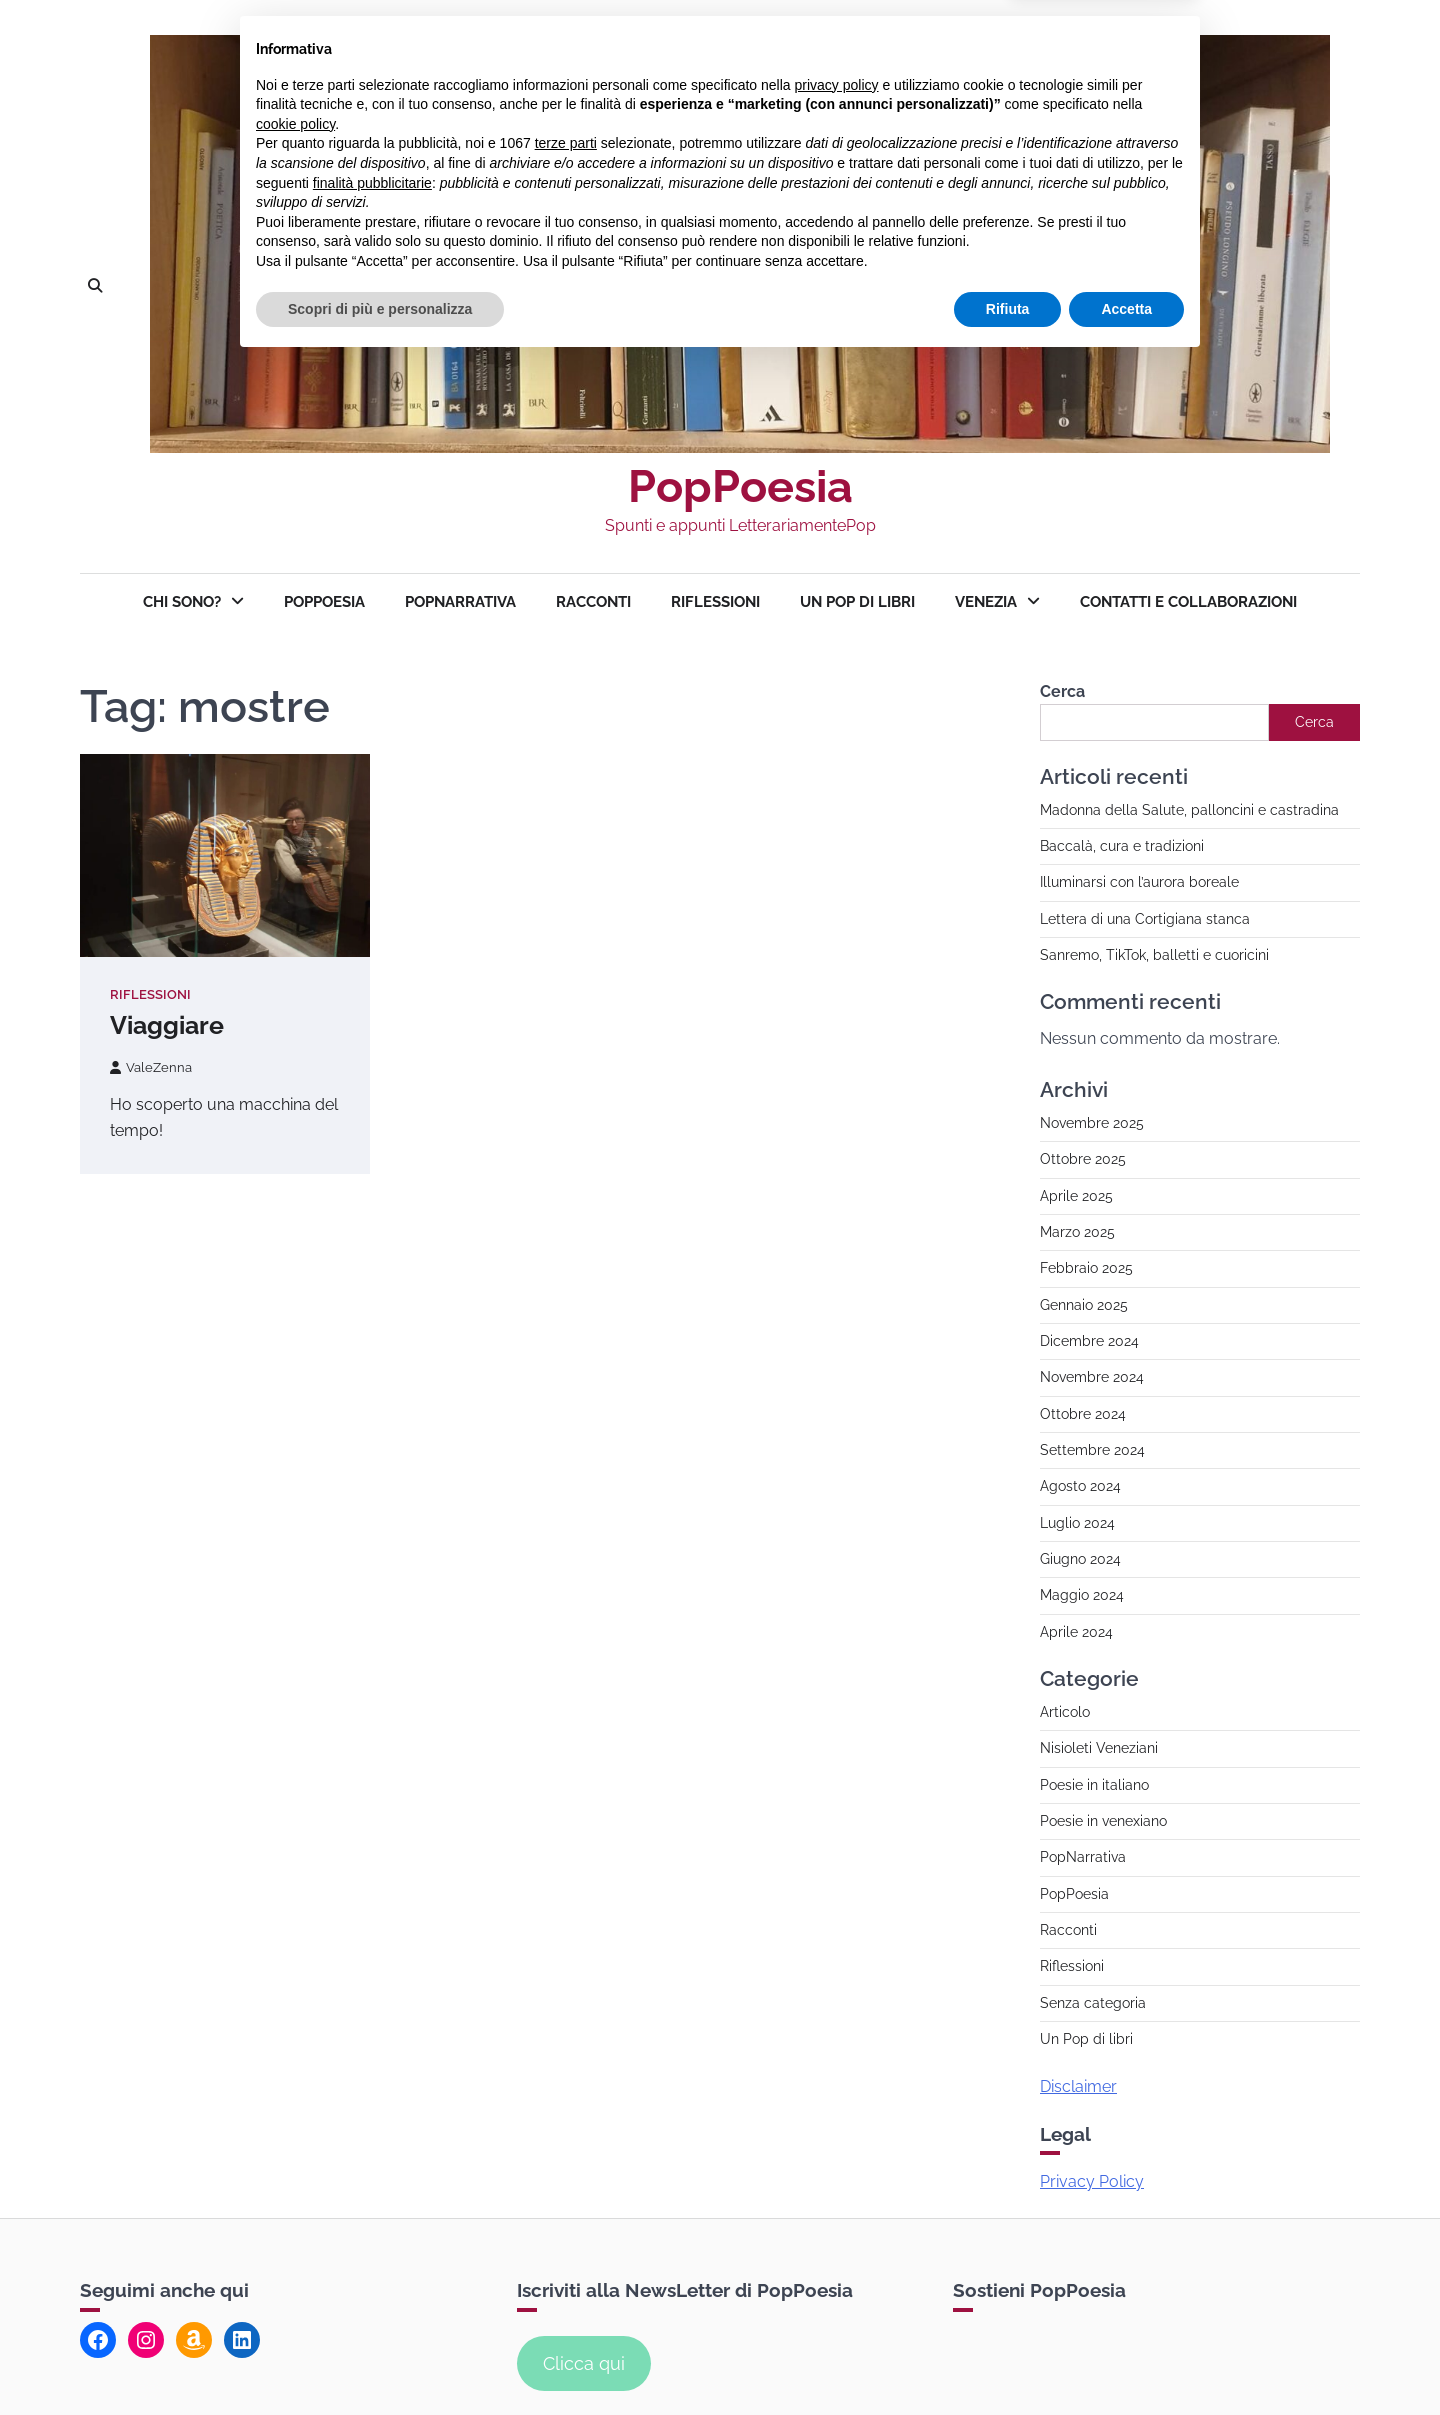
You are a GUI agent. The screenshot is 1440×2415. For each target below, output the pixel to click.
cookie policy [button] (295, 2176)
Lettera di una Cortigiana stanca (1145, 919)
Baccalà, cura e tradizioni (1122, 846)
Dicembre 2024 (1089, 1341)
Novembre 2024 (1092, 1377)
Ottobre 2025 (1083, 1159)
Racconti (593, 602)
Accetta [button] (1126, 2360)
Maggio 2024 (1082, 1595)
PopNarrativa (460, 602)
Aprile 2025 (1076, 1196)
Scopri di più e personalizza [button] (380, 2360)
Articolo (1065, 1712)
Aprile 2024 (1076, 1632)
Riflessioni (715, 602)
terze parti (566, 2195)
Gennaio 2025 (1084, 1305)
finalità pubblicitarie (372, 2234)
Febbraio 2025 (1086, 1268)
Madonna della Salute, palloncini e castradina (1189, 810)
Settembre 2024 (1092, 1450)
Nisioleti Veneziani (1099, 1748)
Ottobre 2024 (1083, 1414)
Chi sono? (182, 602)
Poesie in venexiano (1103, 1821)
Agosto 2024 (1080, 1486)
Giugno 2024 (1080, 1559)
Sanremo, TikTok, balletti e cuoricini (1154, 955)
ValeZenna (151, 1067)
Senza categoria (1093, 2003)
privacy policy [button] (837, 2136)
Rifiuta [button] (1008, 2360)
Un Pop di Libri (857, 602)
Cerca (1062, 691)
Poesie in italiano (1094, 1785)
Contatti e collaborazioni (1188, 602)
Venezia (986, 602)
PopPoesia (740, 486)
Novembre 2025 (1092, 1123)
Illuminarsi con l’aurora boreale (1139, 882)
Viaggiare (167, 1025)
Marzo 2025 (1077, 1232)
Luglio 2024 (1077, 1523)
